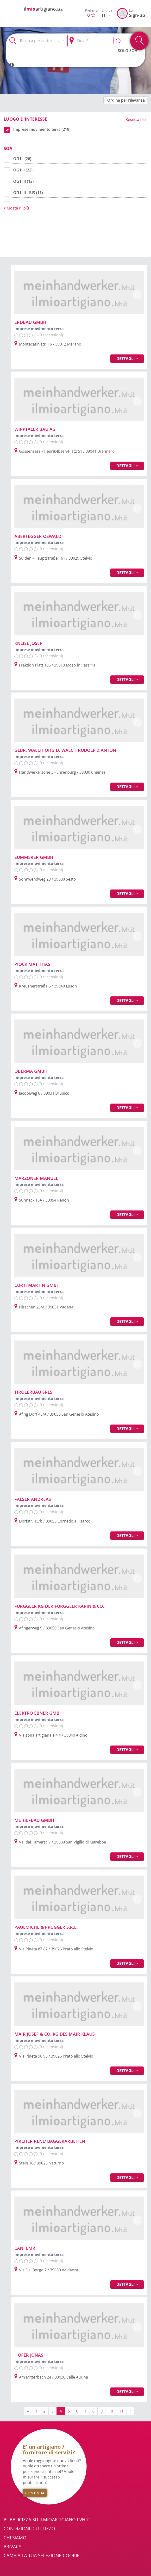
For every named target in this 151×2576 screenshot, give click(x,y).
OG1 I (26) (22, 158)
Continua (34, 2493)
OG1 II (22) (22, 170)
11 (121, 2411)
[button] (118, 38)
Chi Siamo (15, 2538)
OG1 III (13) (23, 181)
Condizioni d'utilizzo (29, 2528)
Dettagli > (127, 358)
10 (111, 2411)
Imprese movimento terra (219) (41, 129)
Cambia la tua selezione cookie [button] (42, 2555)
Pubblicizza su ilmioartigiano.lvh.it (47, 2520)
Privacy (12, 2546)
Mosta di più (16, 208)
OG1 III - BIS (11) (28, 192)
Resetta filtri (136, 119)
